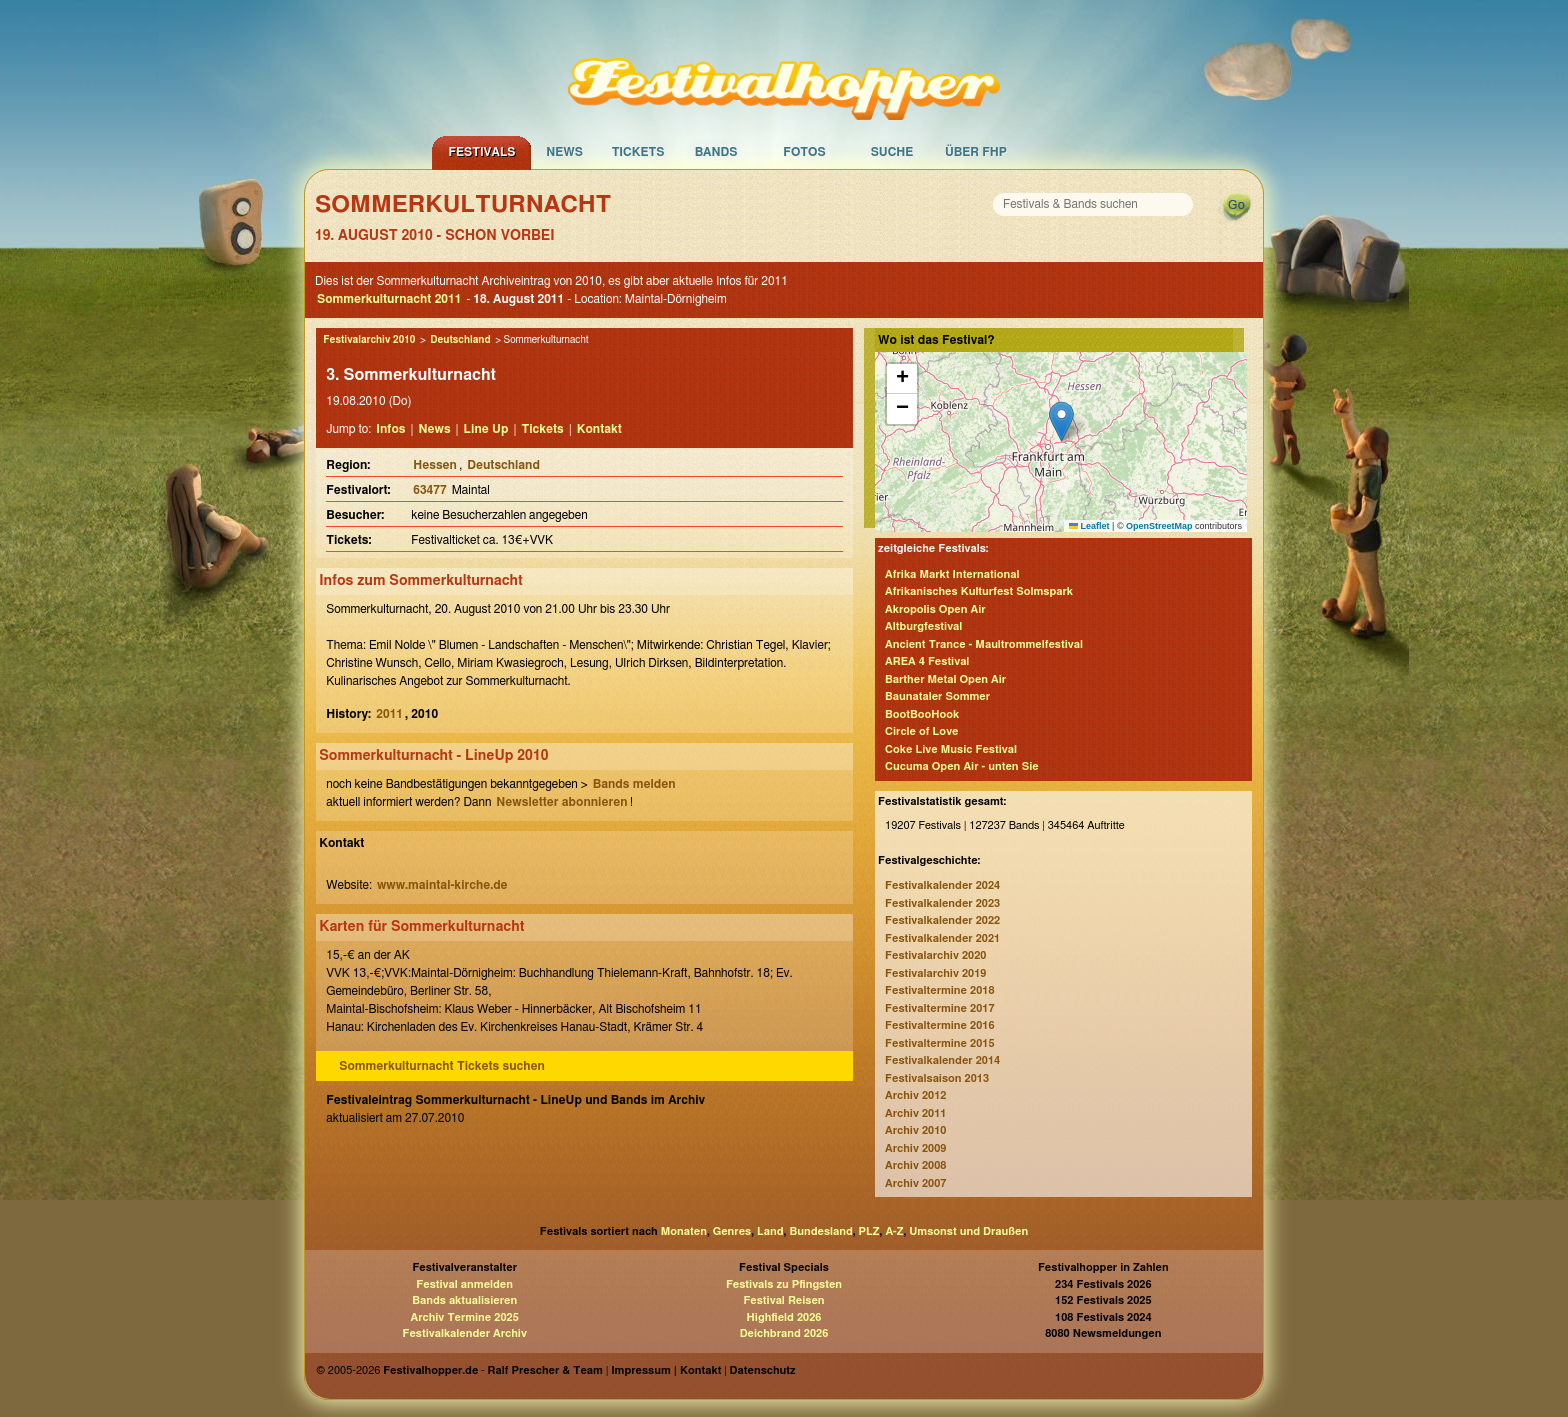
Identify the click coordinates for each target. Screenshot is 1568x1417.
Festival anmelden (464, 1284)
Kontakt (599, 429)
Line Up (486, 429)
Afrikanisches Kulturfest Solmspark (979, 591)
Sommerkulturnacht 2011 (389, 299)
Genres (732, 1231)
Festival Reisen (783, 1300)
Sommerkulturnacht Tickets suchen (442, 1066)
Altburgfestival (923, 626)
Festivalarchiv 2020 (935, 955)
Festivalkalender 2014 (942, 1060)
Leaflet (1089, 526)
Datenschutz (763, 1370)
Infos (390, 429)
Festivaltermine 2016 (939, 1025)
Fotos (804, 152)
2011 (389, 714)
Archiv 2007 (915, 1183)
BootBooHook (922, 714)
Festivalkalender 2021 (942, 938)
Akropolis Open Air (935, 609)
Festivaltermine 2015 (939, 1043)
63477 (429, 490)
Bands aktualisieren (464, 1300)
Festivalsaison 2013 (937, 1078)
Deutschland (460, 340)
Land (770, 1231)
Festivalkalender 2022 (942, 920)
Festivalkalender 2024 (942, 885)
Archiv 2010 (915, 1130)
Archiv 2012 (915, 1095)
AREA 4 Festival (927, 661)
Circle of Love (921, 731)
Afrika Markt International (952, 574)
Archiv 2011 (915, 1113)
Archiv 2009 (915, 1148)
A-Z (894, 1231)
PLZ (869, 1231)
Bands (716, 152)
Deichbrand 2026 (784, 1333)
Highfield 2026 (784, 1317)
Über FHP (976, 152)
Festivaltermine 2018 (939, 990)
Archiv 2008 (915, 1165)
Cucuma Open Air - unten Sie (962, 766)
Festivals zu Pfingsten (784, 1284)
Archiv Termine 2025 (465, 1317)
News (564, 152)
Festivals (481, 152)
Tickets (638, 152)
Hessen (435, 465)
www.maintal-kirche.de (442, 885)
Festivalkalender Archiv (464, 1333)
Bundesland (820, 1231)
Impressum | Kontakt (666, 1370)
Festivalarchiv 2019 (935, 973)
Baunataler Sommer (937, 696)
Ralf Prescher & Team (545, 1370)
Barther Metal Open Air (945, 679)
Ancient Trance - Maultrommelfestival (984, 644)
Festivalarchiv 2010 (369, 340)
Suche (892, 152)
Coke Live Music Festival (951, 749)
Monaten (684, 1231)
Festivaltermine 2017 (939, 1008)
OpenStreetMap (1159, 526)
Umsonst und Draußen (968, 1231)
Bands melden (634, 784)
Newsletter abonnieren (561, 802)
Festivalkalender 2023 (942, 903)
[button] (1061, 421)
